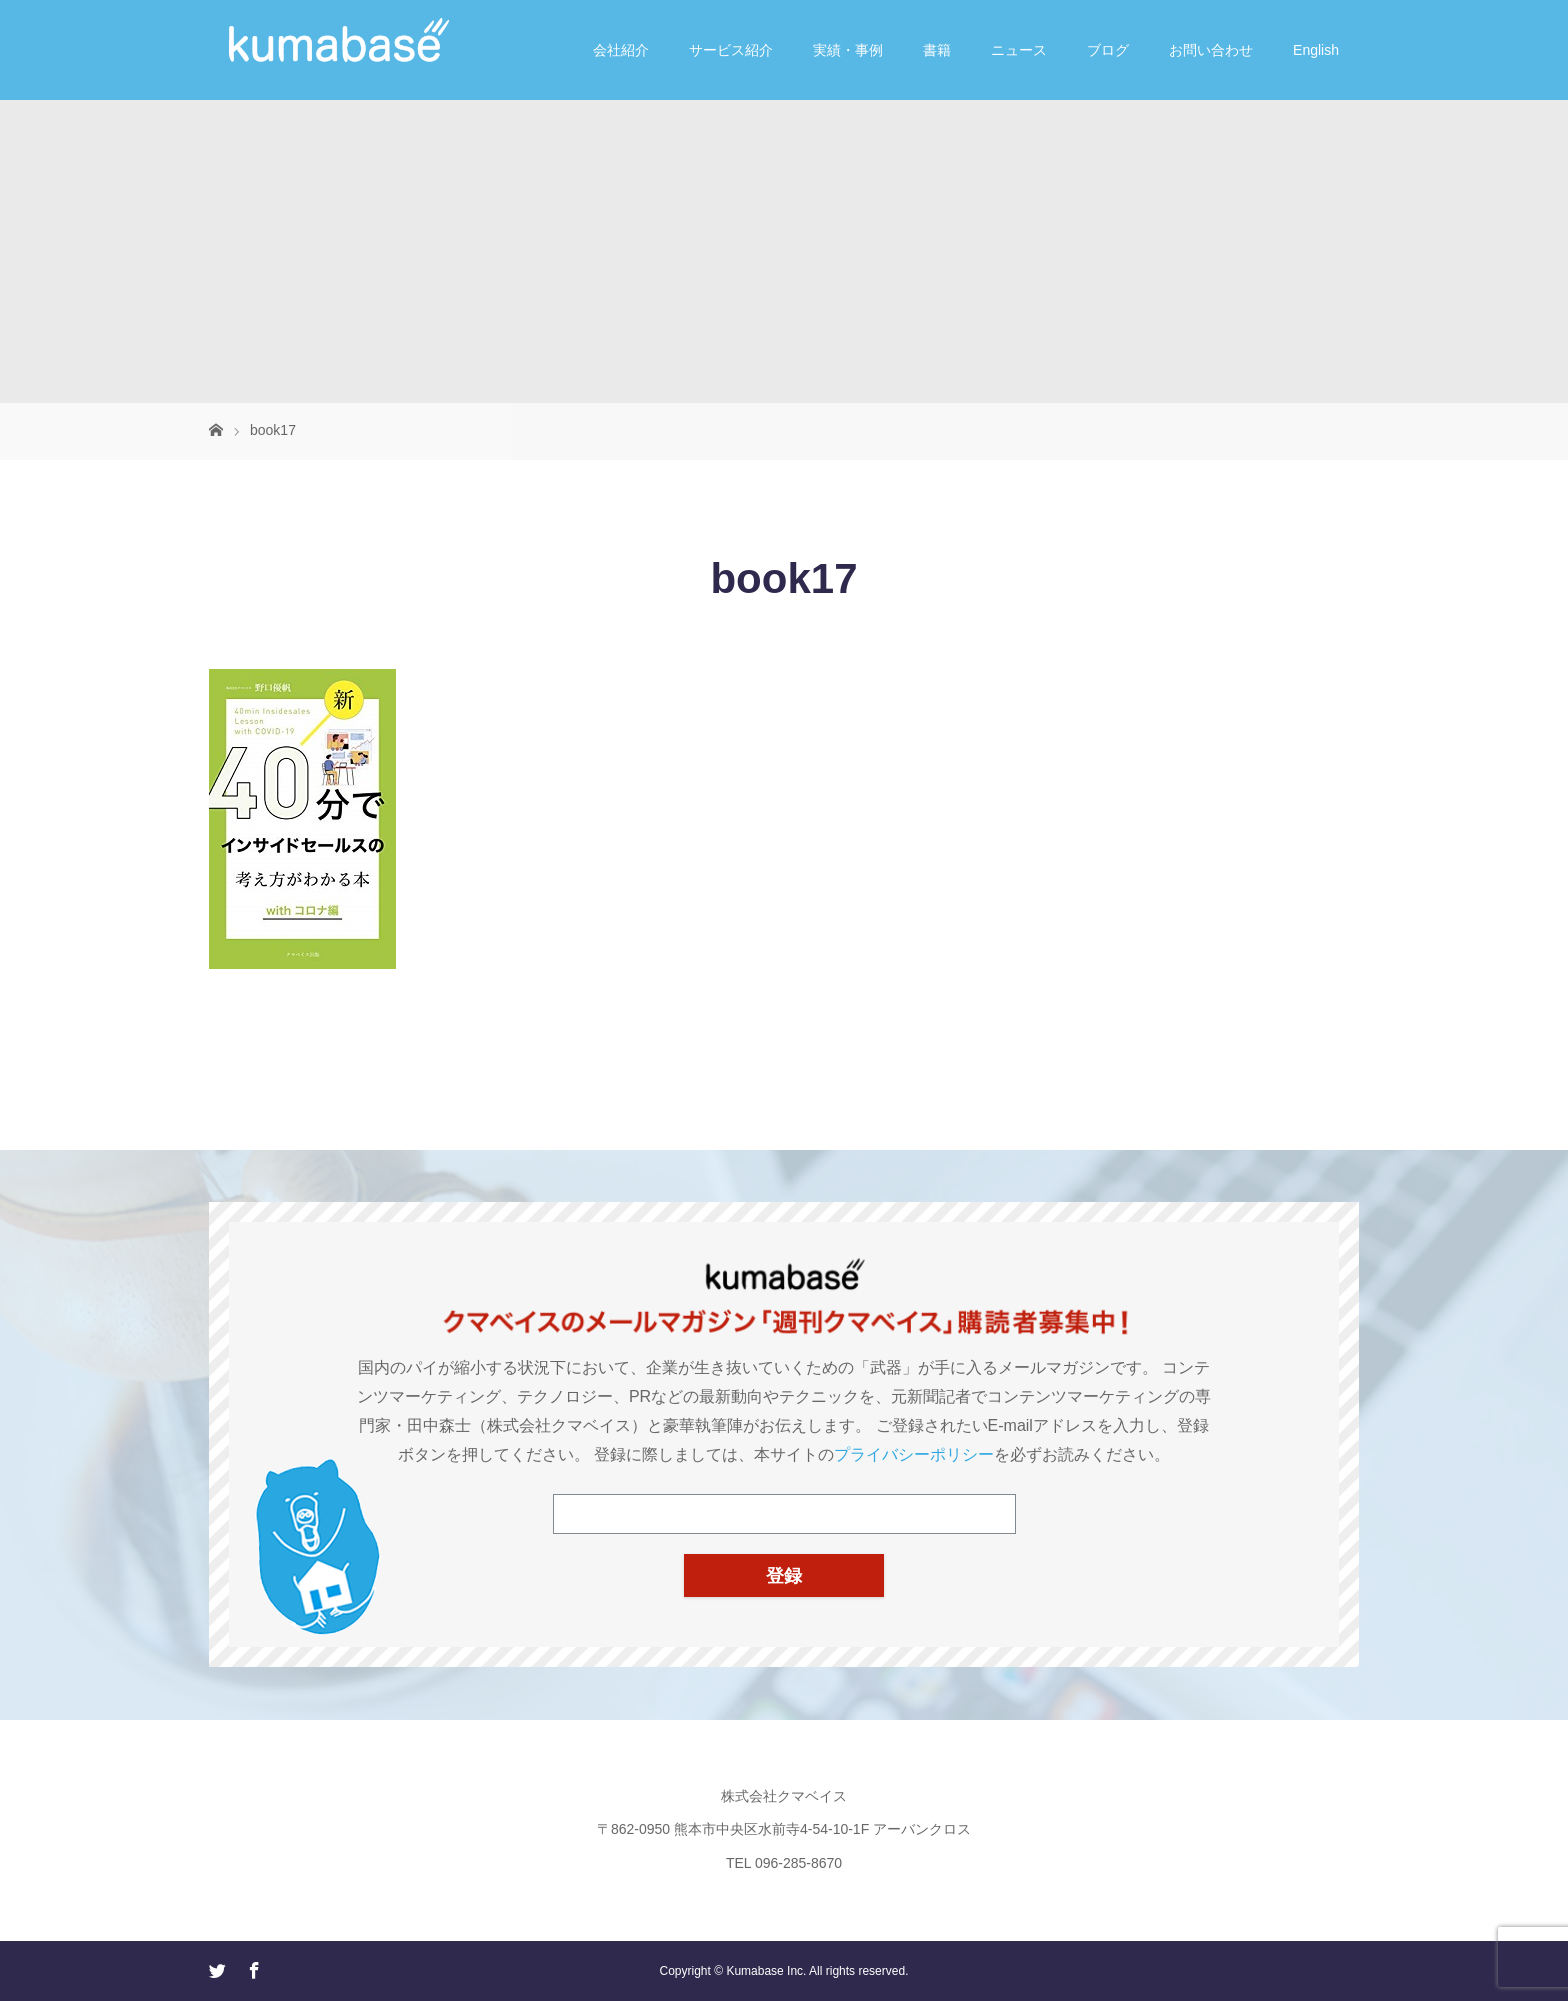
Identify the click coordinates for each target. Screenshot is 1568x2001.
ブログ (1108, 50)
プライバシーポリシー (914, 1454)
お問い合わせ (1211, 50)
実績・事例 (848, 50)
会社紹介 (621, 50)
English (1316, 50)
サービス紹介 (731, 50)
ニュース (1019, 50)
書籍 (937, 50)
